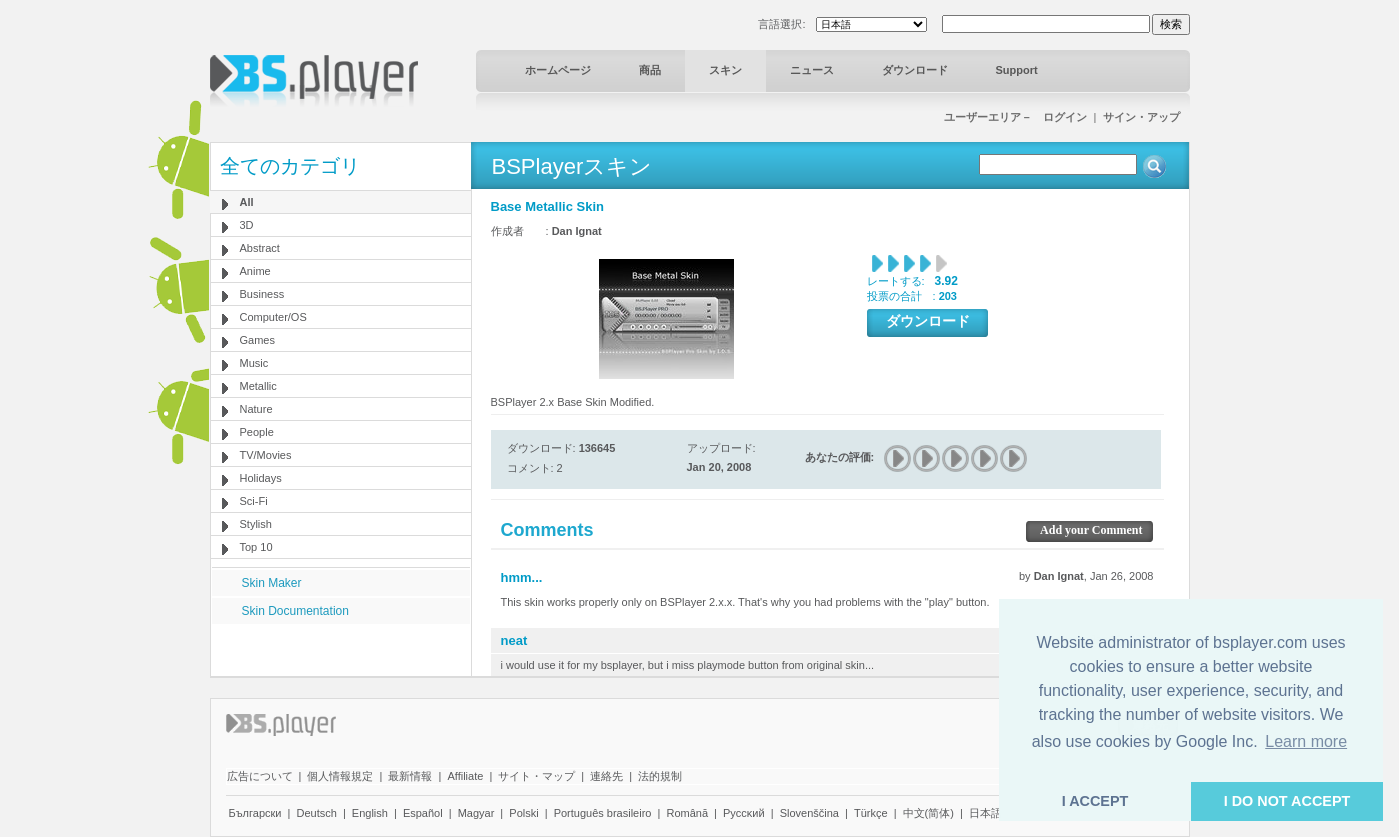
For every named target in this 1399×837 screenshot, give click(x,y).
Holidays (261, 478)
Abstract (260, 248)
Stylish (256, 524)
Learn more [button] (1306, 741)
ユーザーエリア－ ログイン (1015, 117)
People (257, 432)
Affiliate (465, 776)
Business (262, 294)
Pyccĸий (744, 813)
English (370, 813)
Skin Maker (272, 583)
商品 (650, 70)
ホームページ (558, 70)
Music (254, 363)
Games (257, 340)
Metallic (258, 386)
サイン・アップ (1141, 117)
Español (423, 813)
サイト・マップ (536, 776)
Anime (255, 271)
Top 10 (256, 547)
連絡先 (606, 776)
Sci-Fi (254, 501)
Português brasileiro (603, 813)
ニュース (812, 70)
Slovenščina (809, 813)
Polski (523, 813)
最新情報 (410, 776)
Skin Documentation (295, 611)
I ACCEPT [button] (1095, 801)
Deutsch (316, 813)
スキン (725, 70)
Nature (256, 409)
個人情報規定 (340, 776)
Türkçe (871, 813)
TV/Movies (266, 455)
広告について (260, 776)
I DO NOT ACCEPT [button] (1287, 801)
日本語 (985, 813)
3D (247, 225)
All (247, 202)
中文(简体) (928, 813)
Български (255, 813)
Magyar (476, 813)
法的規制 (660, 776)
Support (1017, 70)
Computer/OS (273, 317)
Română (687, 813)
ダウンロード (915, 70)
